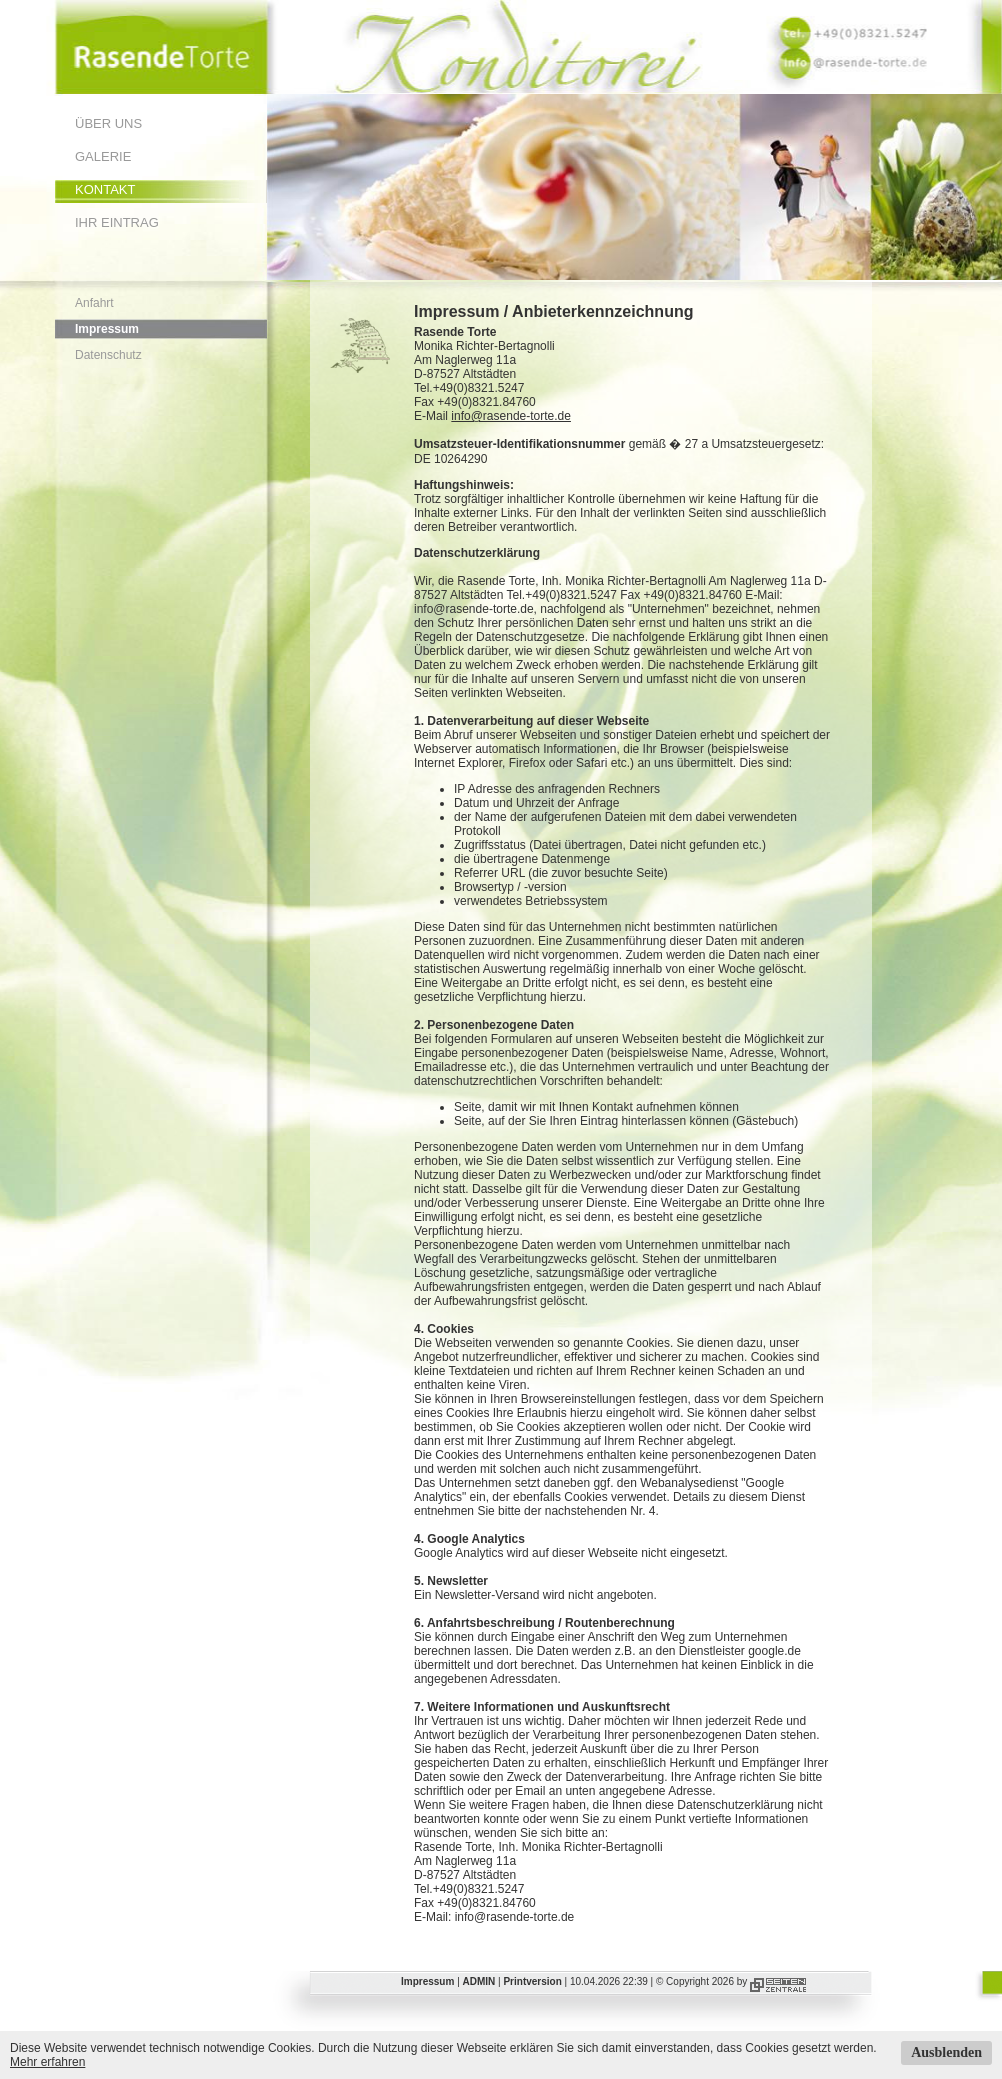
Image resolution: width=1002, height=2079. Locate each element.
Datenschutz (108, 355)
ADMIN (479, 1981)
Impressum (107, 329)
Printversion (532, 1981)
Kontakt (105, 189)
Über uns (108, 123)
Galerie (103, 156)
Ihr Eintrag (117, 222)
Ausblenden (946, 2052)
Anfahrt (94, 303)
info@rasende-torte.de (511, 416)
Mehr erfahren (47, 2062)
